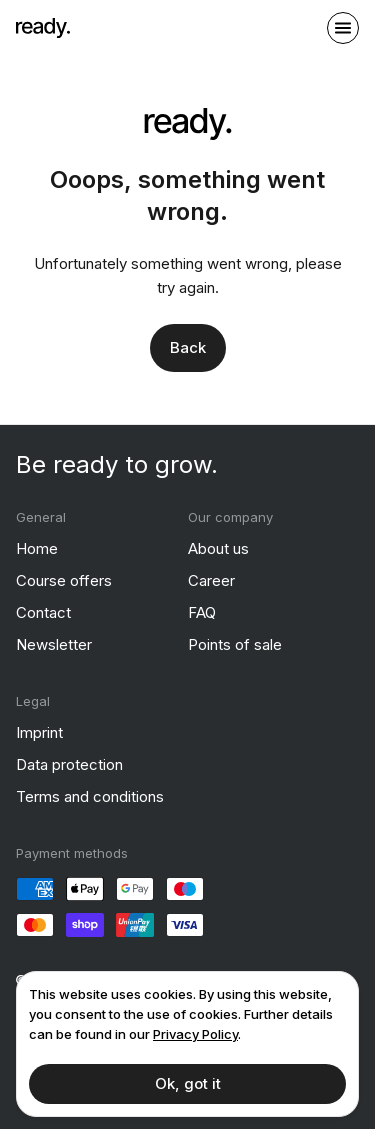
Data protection (69, 764)
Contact (43, 612)
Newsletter (54, 644)
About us (218, 548)
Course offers (64, 580)
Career (211, 580)
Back (188, 347)
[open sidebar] (343, 28)
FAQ (202, 612)
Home (37, 548)
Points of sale (235, 644)
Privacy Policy (195, 1034)
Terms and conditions (90, 796)
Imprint (39, 732)
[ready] (43, 28)
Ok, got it (188, 1083)
